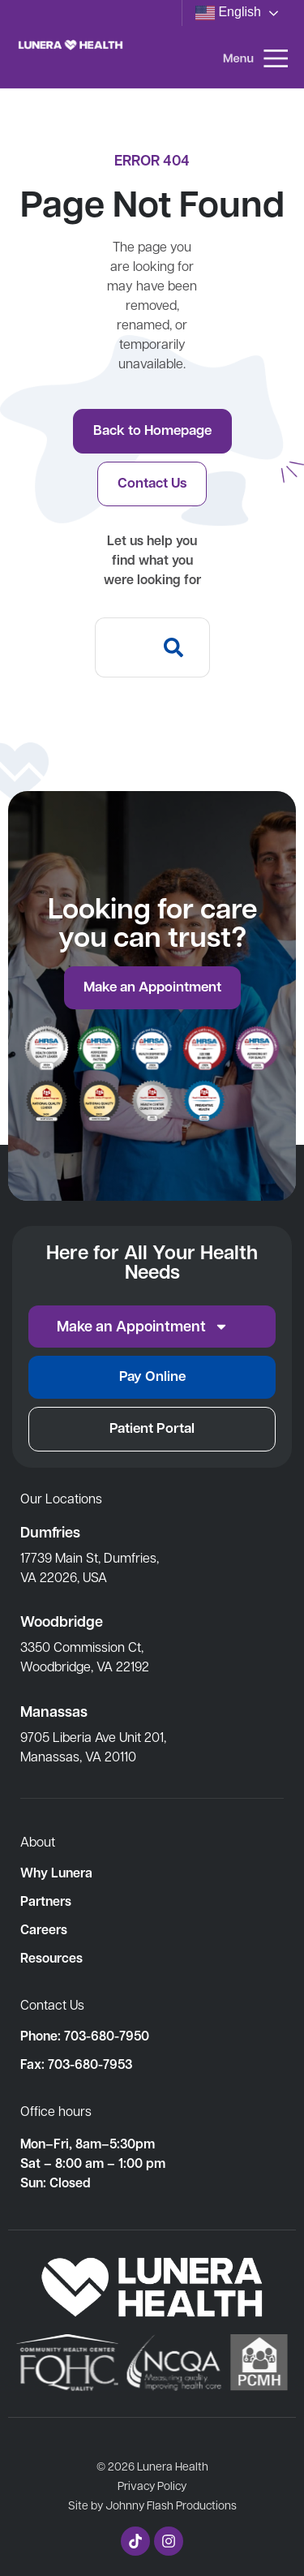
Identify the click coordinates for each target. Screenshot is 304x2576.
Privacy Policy (152, 2485)
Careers (43, 1929)
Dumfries (50, 1532)
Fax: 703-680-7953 (76, 2064)
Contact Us (52, 2004)
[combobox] (119, 647)
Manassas (54, 1711)
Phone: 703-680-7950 (84, 2036)
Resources (51, 1958)
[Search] (177, 647)
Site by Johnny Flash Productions (152, 2504)
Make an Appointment (143, 1326)
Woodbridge (61, 1621)
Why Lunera (56, 1872)
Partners (45, 1901)
